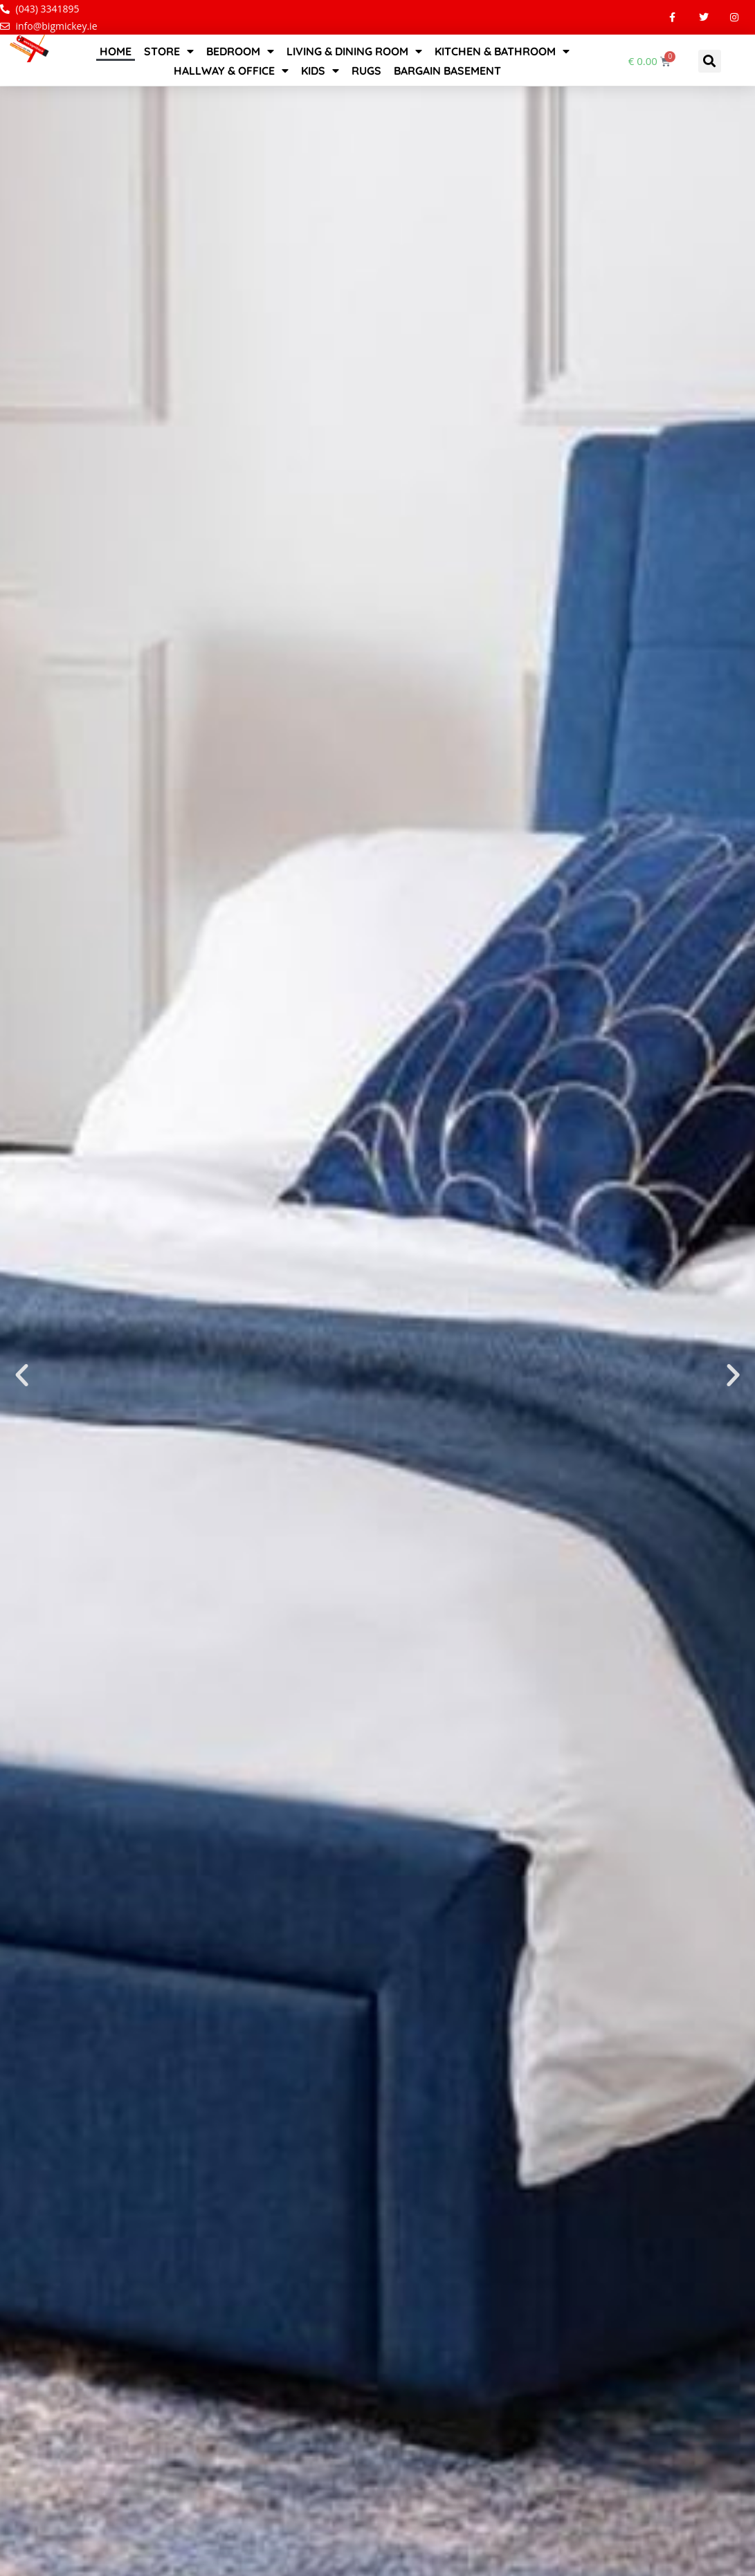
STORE (169, 51)
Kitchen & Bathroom (502, 51)
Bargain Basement (447, 70)
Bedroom (240, 51)
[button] (709, 61)
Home (115, 51)
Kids (320, 70)
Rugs (366, 70)
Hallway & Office (231, 70)
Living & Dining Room (354, 51)
